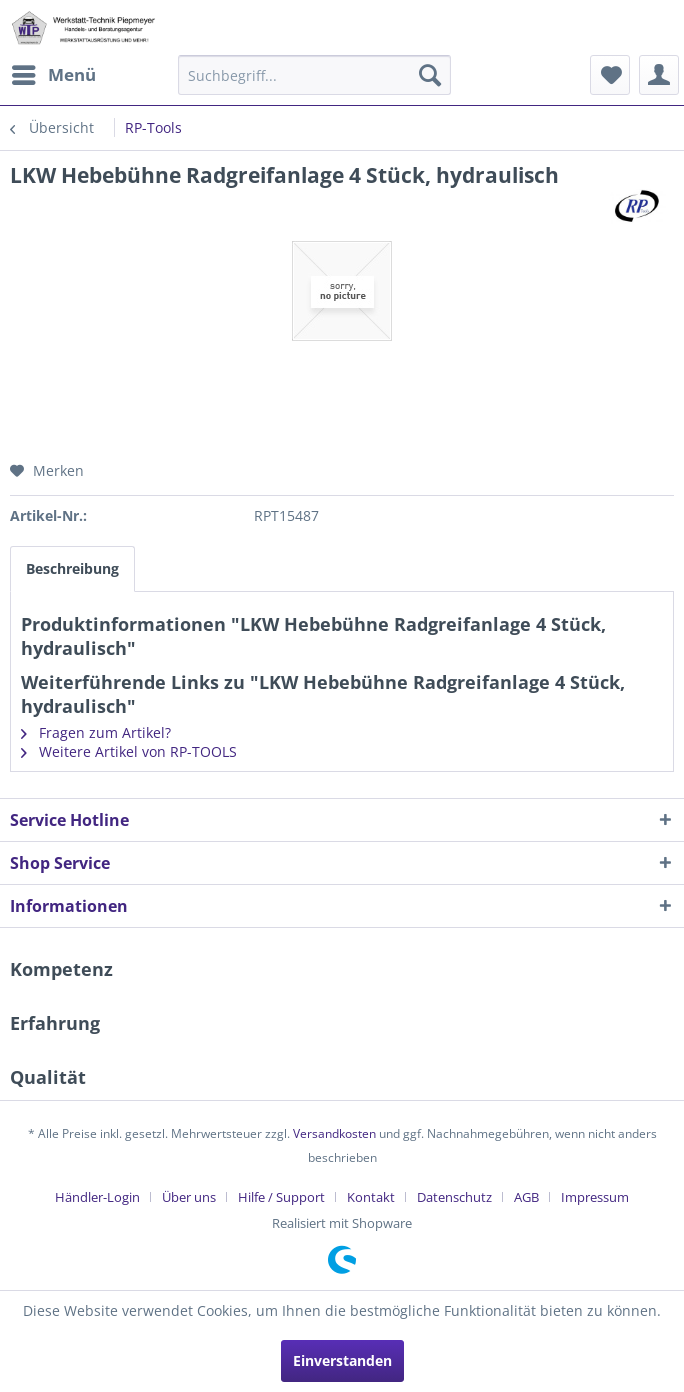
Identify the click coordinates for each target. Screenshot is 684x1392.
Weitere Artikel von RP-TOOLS (129, 751)
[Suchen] (430, 75)
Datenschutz (454, 1197)
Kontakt (371, 1197)
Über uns (189, 1197)
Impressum (595, 1197)
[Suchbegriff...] (315, 75)
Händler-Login (97, 1197)
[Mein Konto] (659, 75)
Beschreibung (72, 568)
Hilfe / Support (281, 1197)
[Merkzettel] (610, 75)
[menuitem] (53, 75)
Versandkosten (334, 1133)
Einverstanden (342, 1360)
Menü (54, 72)
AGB (526, 1197)
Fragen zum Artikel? (96, 732)
